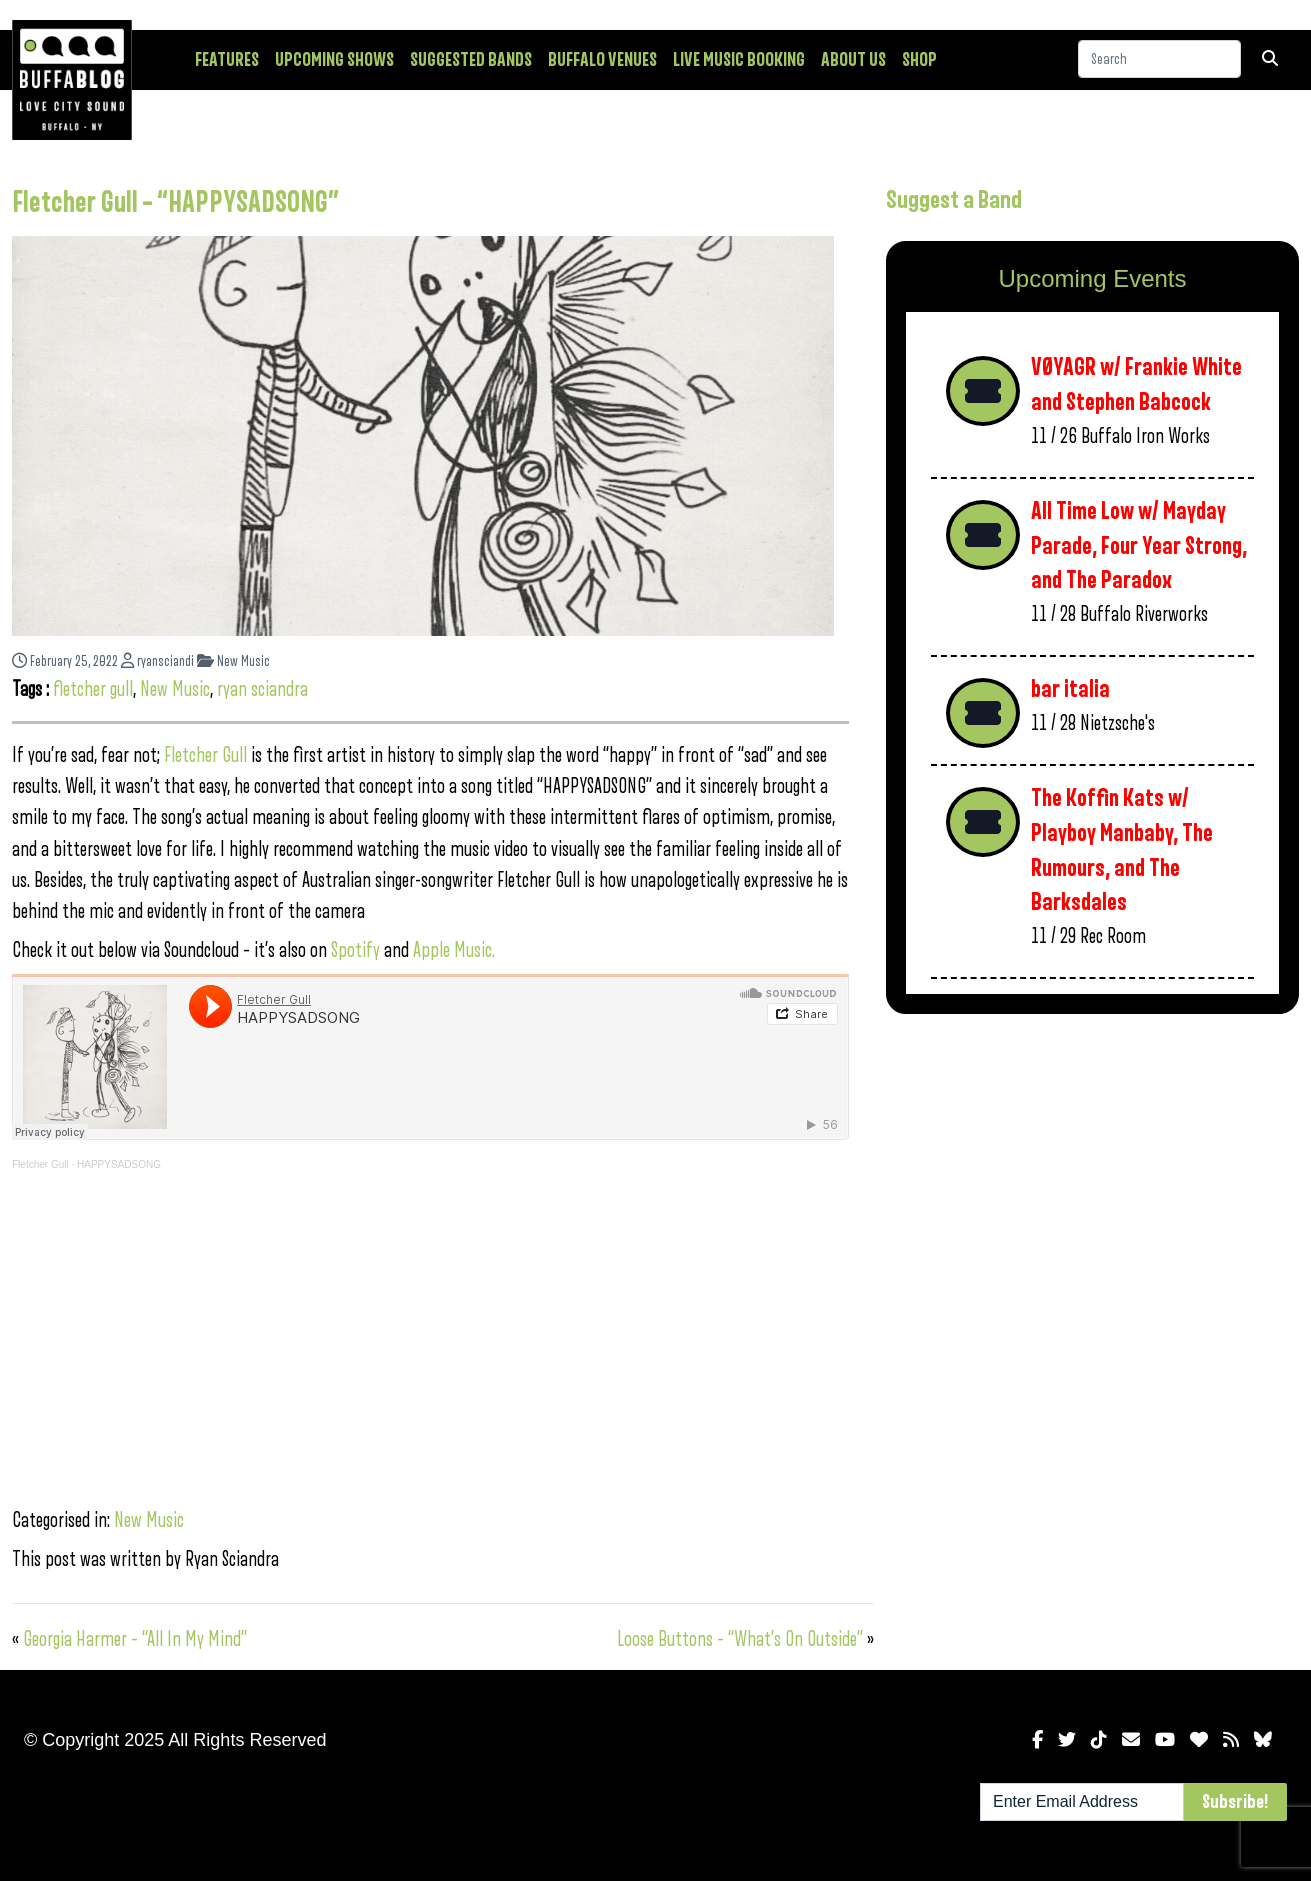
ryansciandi (157, 661)
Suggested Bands (471, 60)
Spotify (355, 950)
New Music (233, 661)
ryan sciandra (262, 689)
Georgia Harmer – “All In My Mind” (135, 1639)
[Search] (1159, 59)
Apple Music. (454, 950)
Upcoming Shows (334, 60)
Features (227, 60)
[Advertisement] (1092, 1186)
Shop (919, 60)
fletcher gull (93, 689)
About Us (853, 60)
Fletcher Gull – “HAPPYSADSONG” (175, 203)
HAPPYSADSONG (119, 1164)
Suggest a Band (954, 200)
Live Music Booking (739, 60)
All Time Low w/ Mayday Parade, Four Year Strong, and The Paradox (1139, 546)
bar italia (1070, 689)
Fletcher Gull (205, 755)
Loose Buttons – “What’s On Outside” (740, 1639)
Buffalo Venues (602, 60)
